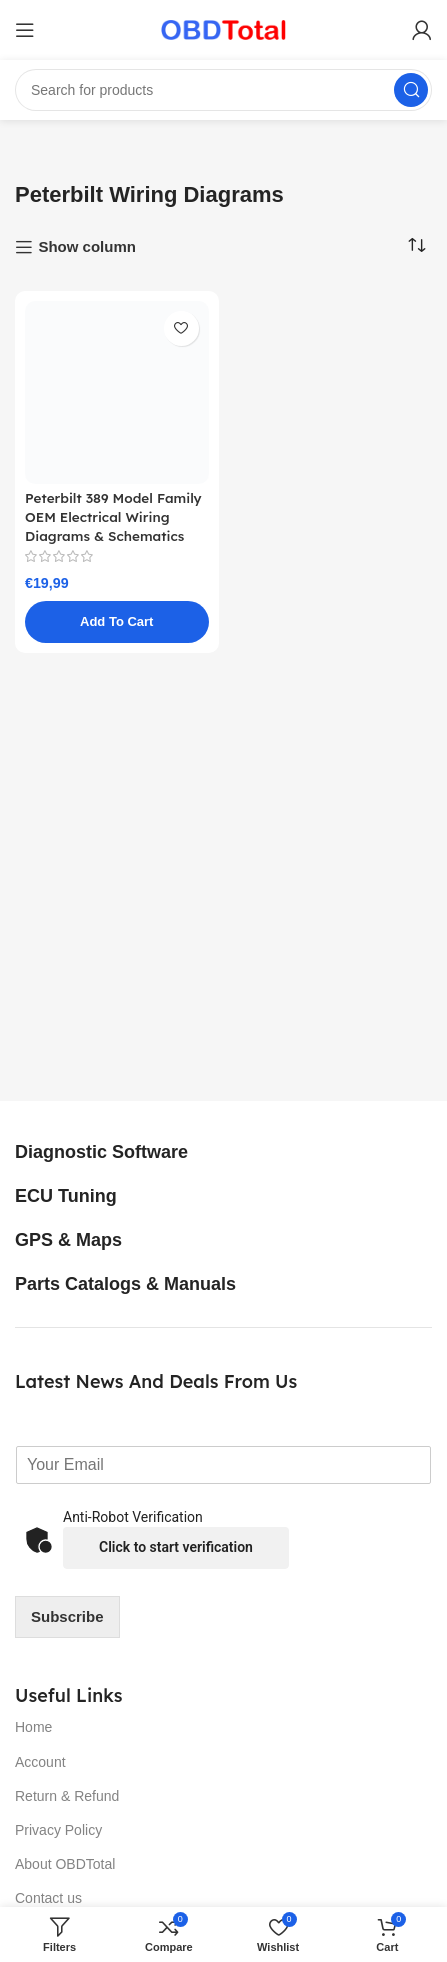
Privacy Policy (58, 1830)
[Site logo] (223, 28)
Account (40, 1762)
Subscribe (67, 1616)
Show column (87, 246)
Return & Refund (67, 1796)
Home (33, 1727)
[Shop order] (417, 246)
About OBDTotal (65, 1864)
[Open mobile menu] (25, 30)
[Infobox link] (123, 1153)
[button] (117, 622)
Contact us (48, 1898)
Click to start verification (176, 1547)
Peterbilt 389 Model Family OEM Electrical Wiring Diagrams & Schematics (113, 516)
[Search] (223, 90)
